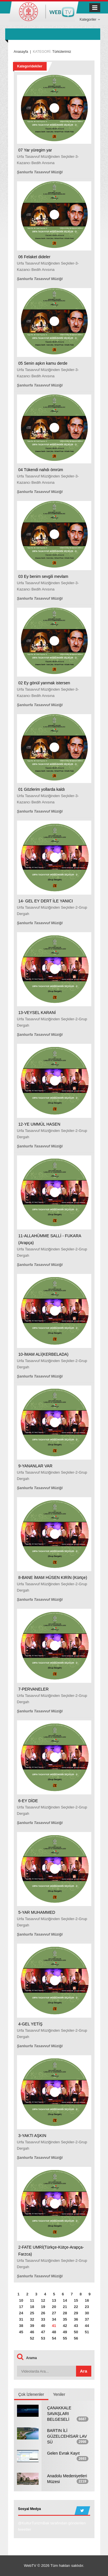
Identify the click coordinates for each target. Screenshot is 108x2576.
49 (65, 2332)
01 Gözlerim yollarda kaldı (41, 789)
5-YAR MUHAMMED (36, 1912)
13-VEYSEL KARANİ (37, 1012)
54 (54, 2338)
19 (43, 2307)
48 (54, 2332)
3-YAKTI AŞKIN (32, 2135)
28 (65, 2313)
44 (87, 2326)
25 (32, 2313)
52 (32, 2338)
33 (43, 2319)
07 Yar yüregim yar (35, 150)
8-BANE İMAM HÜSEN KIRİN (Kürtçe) (52, 1577)
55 (65, 2338)
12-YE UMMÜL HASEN (39, 1124)
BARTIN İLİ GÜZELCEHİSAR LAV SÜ (67, 2436)
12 (43, 2300)
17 (21, 2307)
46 (32, 2332)
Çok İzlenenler (31, 2394)
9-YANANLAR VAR (35, 1466)
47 (43, 2332)
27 (54, 2313)
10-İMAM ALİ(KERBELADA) (43, 1354)
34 (54, 2319)
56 (76, 2338)
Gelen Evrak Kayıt (63, 2453)
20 (54, 2307)
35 (65, 2319)
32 (32, 2319)
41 (54, 2326)
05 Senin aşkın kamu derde (42, 363)
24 (21, 2313)
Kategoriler (89, 20)
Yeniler (59, 2394)
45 (21, 2332)
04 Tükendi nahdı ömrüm (40, 469)
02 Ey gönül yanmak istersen (44, 683)
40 (43, 2326)
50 (76, 2332)
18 (32, 2307)
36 (76, 2319)
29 (76, 2313)
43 (76, 2326)
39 (32, 2326)
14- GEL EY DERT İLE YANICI (45, 901)
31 (21, 2319)
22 (76, 2307)
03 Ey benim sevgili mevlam (43, 576)
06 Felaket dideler (34, 257)
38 (21, 2326)
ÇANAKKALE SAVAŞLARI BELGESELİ (59, 2414)
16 (87, 2300)
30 (87, 2313)
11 (32, 2300)
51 (87, 2332)
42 (65, 2326)
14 (65, 2300)
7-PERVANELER (33, 1689)
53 (43, 2338)
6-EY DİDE (28, 1800)
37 (87, 2319)
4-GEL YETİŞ (30, 2024)
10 (21, 2300)
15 (76, 2300)
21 (65, 2307)
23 (87, 2307)
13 (54, 2300)
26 (43, 2313)
